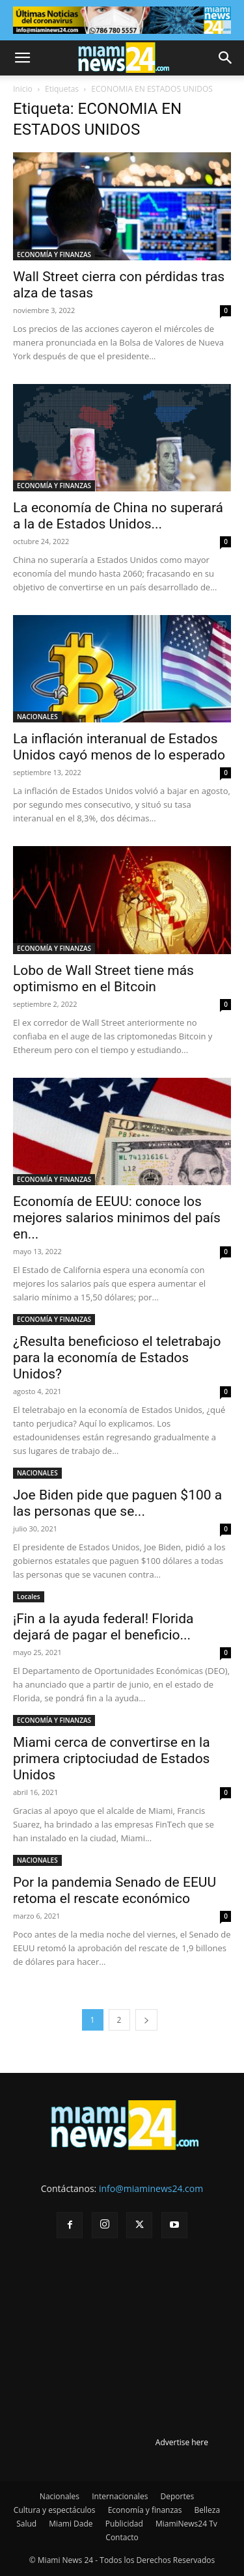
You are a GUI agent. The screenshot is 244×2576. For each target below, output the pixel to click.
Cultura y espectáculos (55, 2509)
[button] (22, 57)
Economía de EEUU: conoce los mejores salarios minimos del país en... (117, 1218)
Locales (28, 1596)
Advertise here (182, 2442)
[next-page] (146, 2020)
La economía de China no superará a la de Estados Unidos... (118, 516)
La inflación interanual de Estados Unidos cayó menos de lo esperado (119, 747)
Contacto (121, 2537)
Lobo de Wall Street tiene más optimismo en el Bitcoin (103, 978)
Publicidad (124, 2523)
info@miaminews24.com (151, 2188)
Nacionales (59, 2496)
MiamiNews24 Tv (186, 2523)
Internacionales (120, 2496)
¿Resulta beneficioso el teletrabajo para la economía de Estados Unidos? (117, 1358)
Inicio (23, 88)
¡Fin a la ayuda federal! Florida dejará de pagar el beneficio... (103, 1627)
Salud (26, 2523)
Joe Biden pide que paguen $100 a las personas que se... (117, 1503)
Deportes (177, 2496)
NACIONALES (37, 716)
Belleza (208, 2509)
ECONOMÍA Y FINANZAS (54, 254)
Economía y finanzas (145, 2509)
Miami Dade (70, 2523)
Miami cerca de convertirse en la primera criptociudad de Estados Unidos (111, 1758)
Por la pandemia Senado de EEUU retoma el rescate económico (114, 1890)
